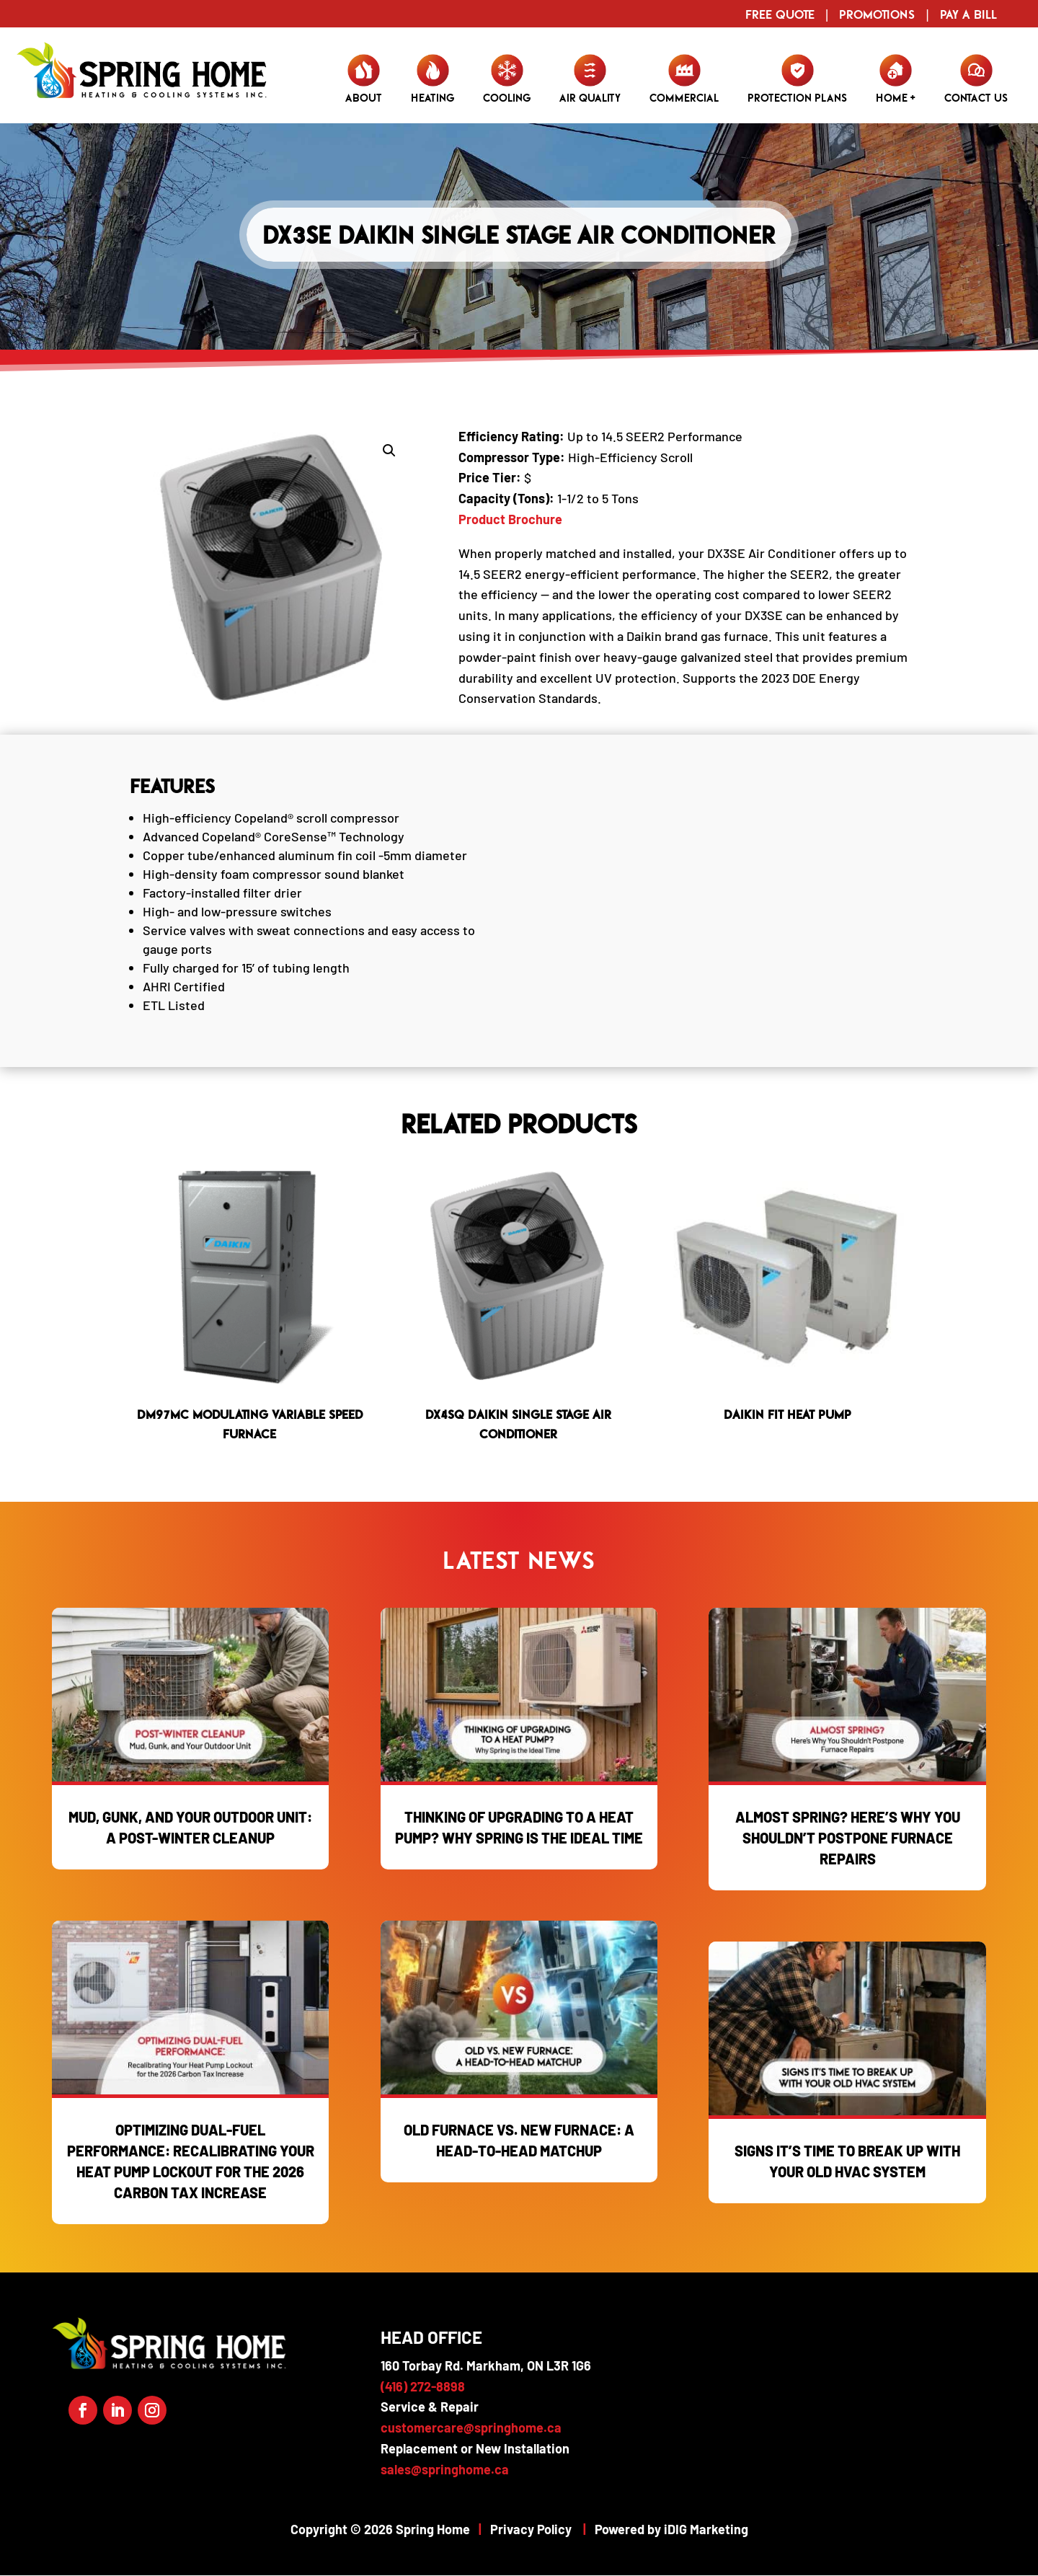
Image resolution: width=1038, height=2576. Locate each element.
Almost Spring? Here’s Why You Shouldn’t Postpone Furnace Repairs (847, 1837)
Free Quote (780, 14)
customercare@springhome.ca (471, 2427)
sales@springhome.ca (445, 2469)
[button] (389, 451)
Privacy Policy (531, 2529)
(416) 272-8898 (423, 2386)
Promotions (877, 14)
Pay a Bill (968, 14)
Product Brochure (510, 519)
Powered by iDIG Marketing (671, 2529)
